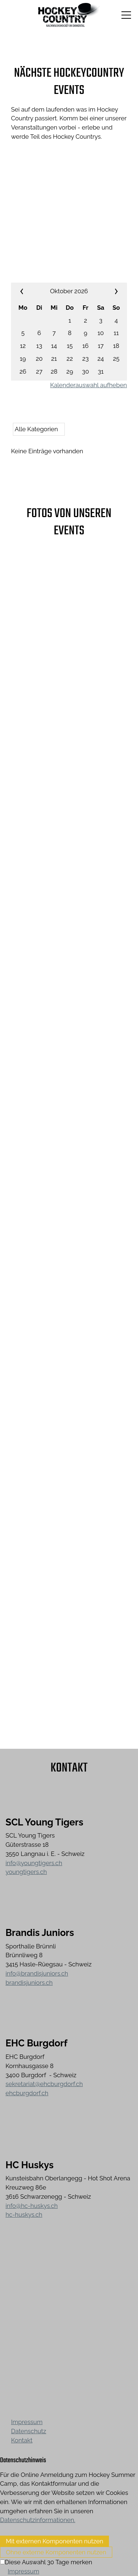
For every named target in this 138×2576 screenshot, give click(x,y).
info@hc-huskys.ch (32, 2205)
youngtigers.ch (26, 1871)
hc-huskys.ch (24, 2214)
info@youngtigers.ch (34, 1863)
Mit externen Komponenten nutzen (54, 2541)
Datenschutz (28, 2431)
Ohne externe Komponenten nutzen (56, 2552)
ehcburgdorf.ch (27, 2093)
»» (107, 291)
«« (30, 291)
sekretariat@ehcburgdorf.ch (44, 2084)
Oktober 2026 (69, 291)
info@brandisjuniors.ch (37, 1973)
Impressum (27, 2422)
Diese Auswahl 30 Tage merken (48, 2562)
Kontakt (21, 2440)
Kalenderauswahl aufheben (88, 385)
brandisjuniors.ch (29, 1982)
